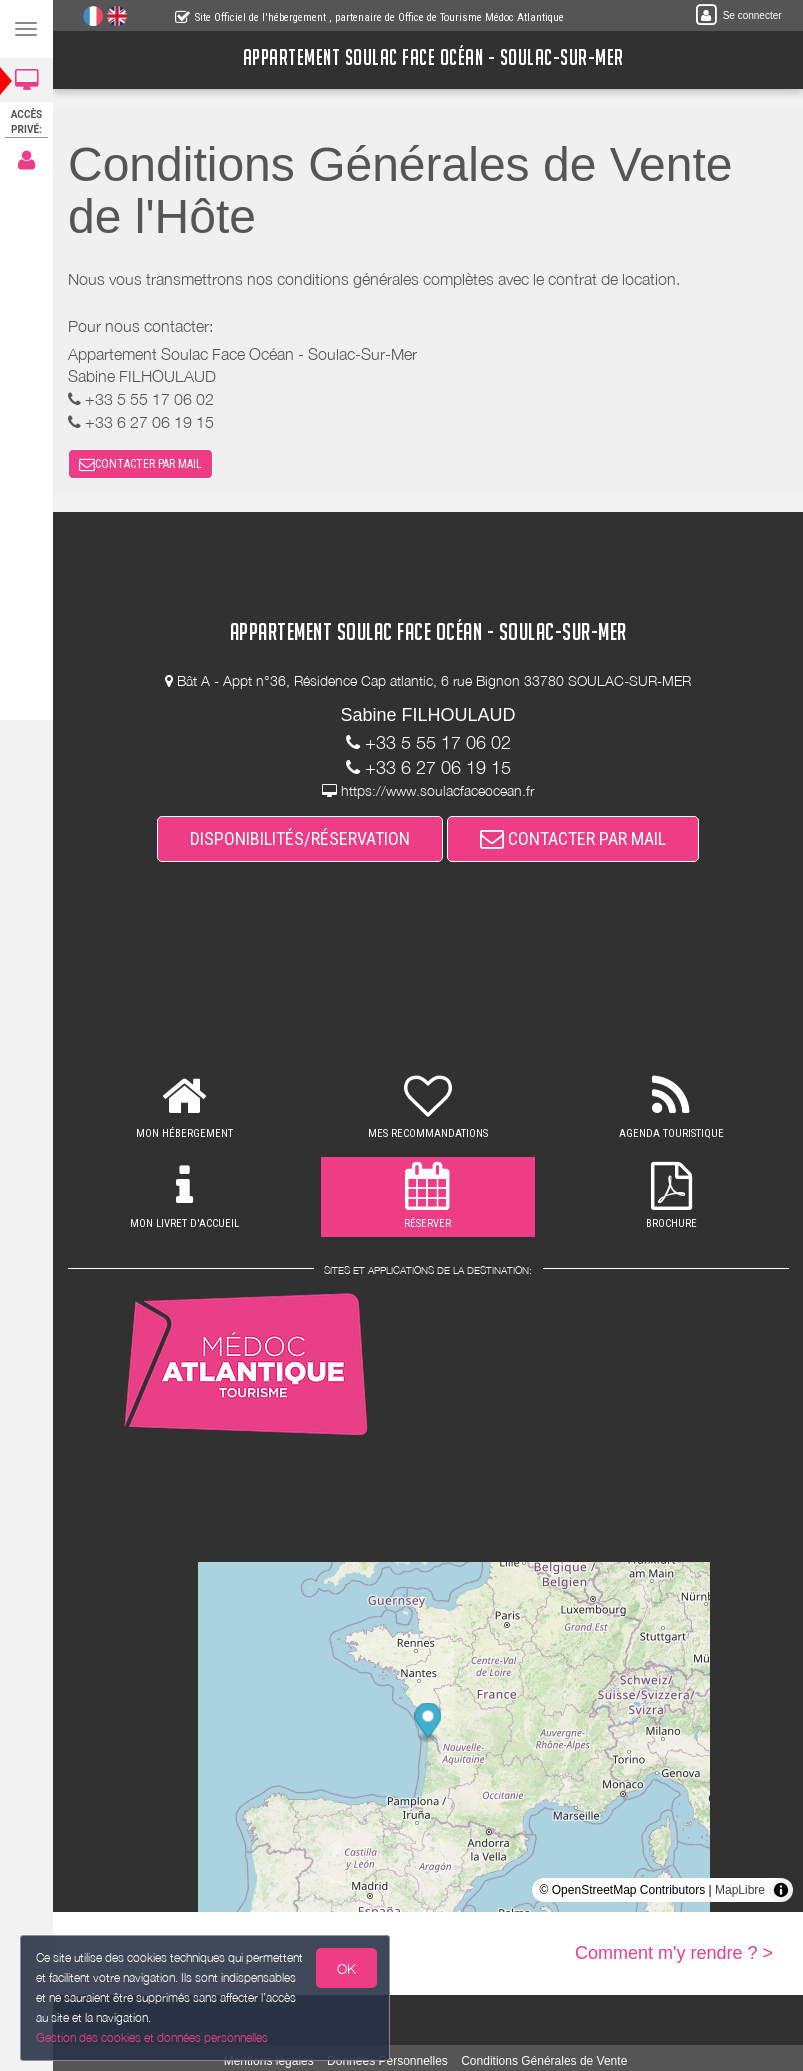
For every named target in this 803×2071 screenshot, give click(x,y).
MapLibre (740, 1890)
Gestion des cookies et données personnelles (149, 2038)
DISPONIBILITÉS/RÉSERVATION (300, 838)
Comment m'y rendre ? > (674, 1953)
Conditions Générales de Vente (544, 2061)
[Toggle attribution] (781, 1890)
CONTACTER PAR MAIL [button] (140, 464)
